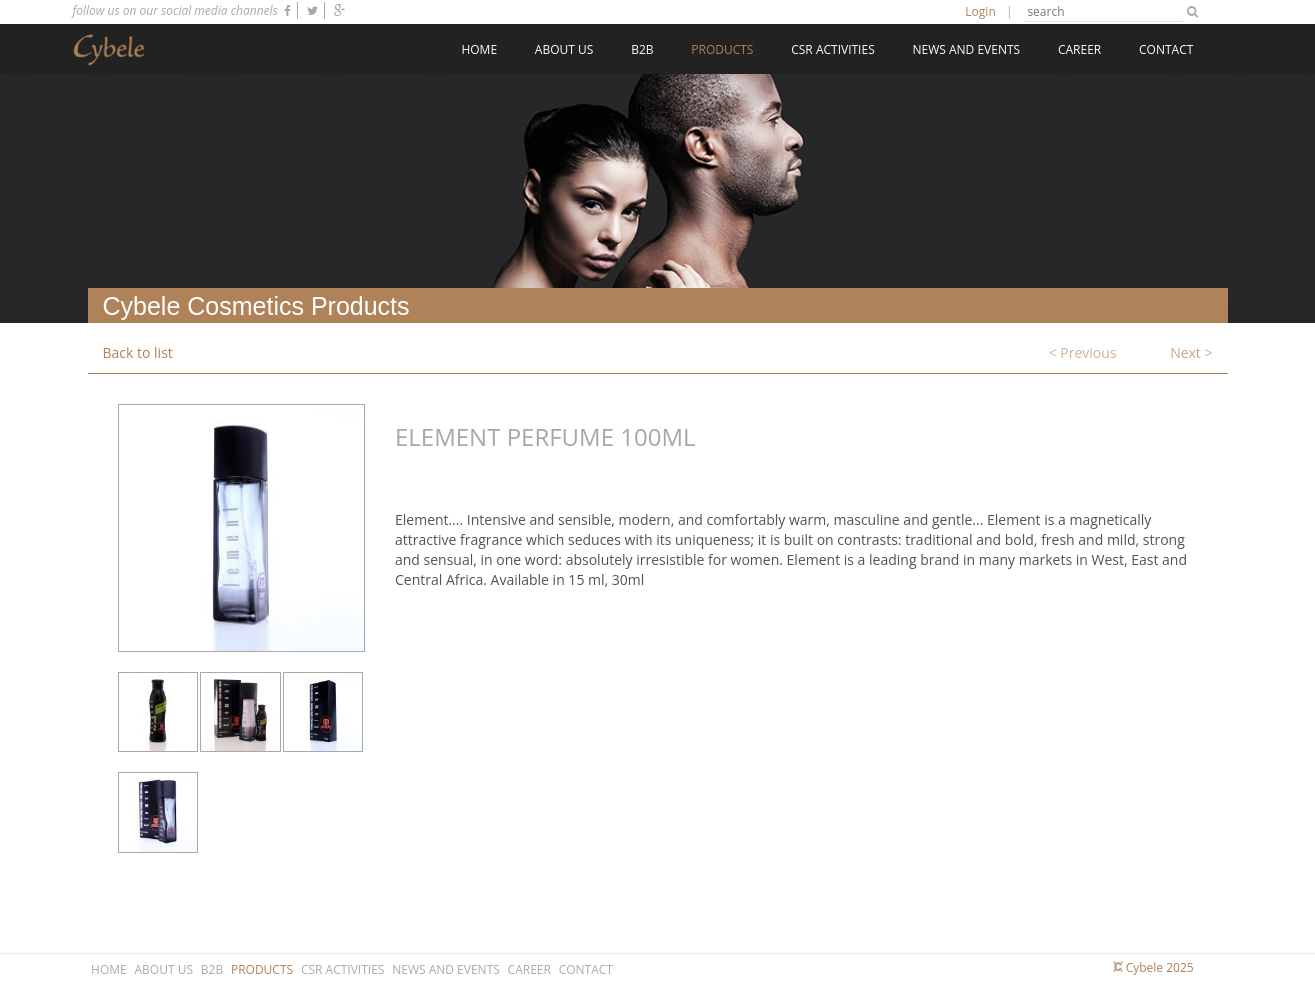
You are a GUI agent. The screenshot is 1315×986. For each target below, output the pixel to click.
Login (980, 11)
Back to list (138, 352)
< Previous (1083, 352)
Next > (1191, 352)
